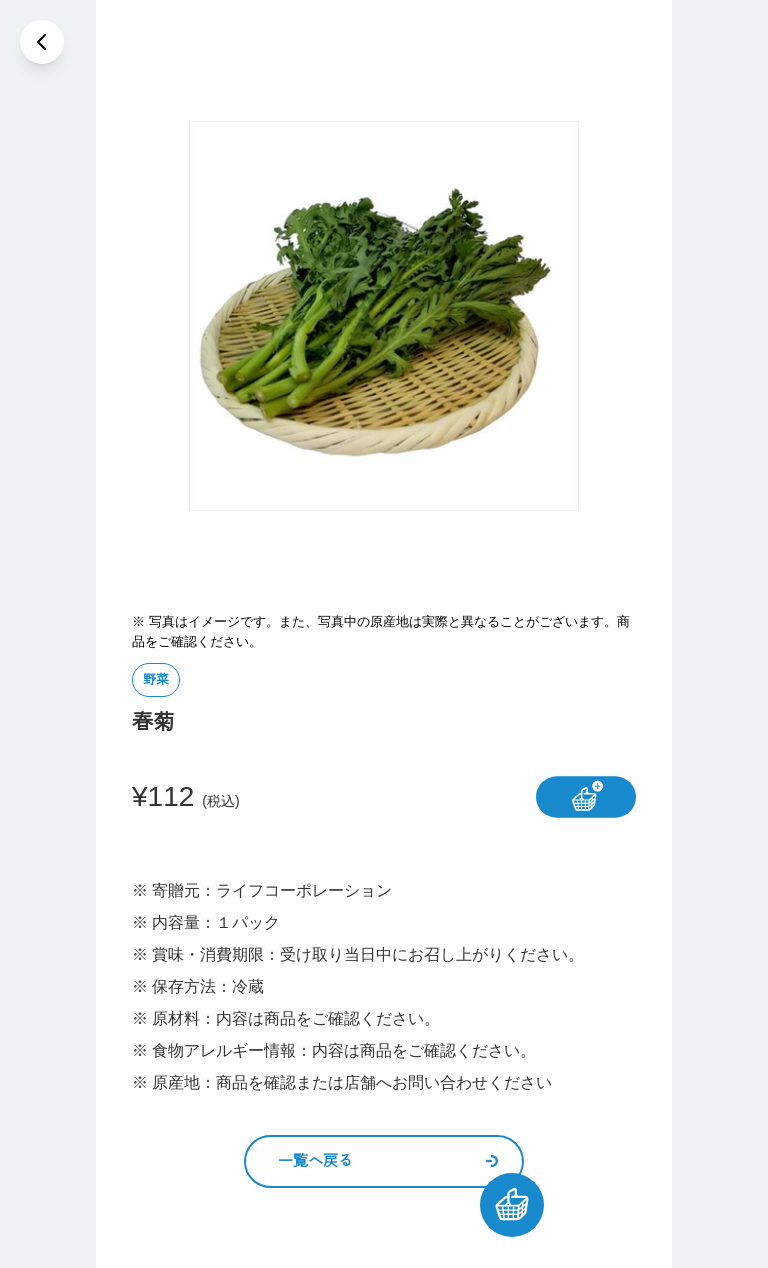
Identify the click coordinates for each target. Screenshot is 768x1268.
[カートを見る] (512, 1205)
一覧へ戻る (388, 1160)
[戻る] (42, 42)
